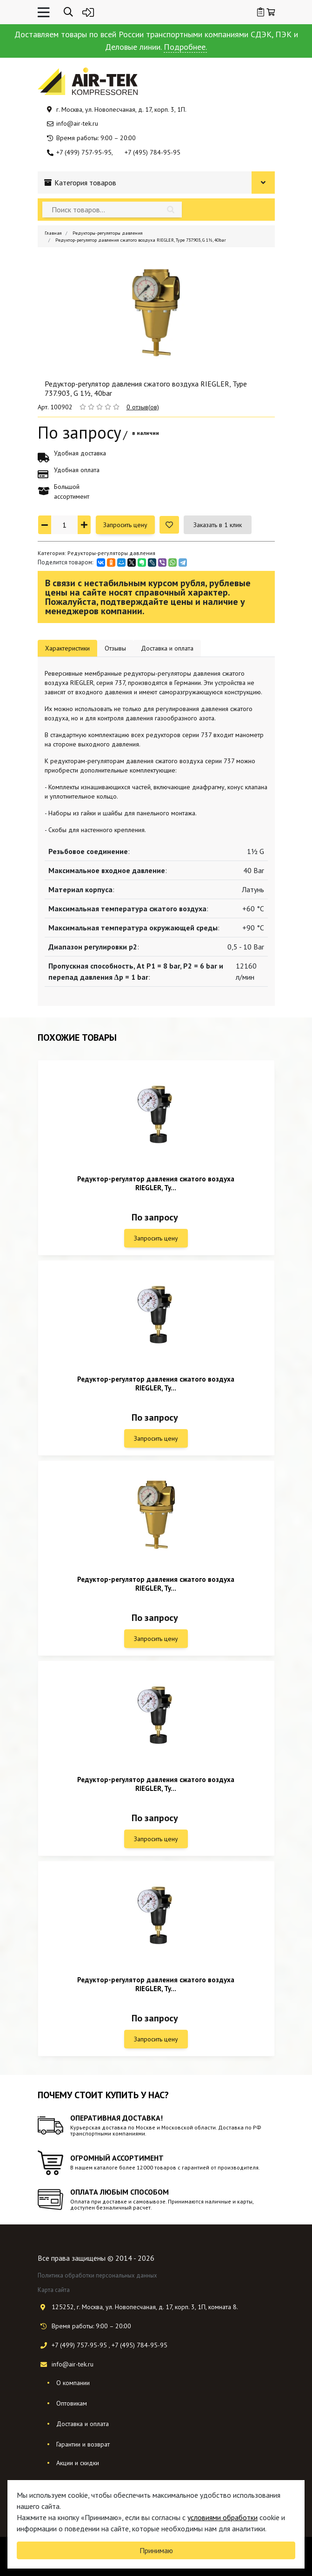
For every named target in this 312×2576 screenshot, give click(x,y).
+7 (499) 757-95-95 (84, 152)
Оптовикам (71, 2403)
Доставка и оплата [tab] (167, 648)
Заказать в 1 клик (217, 525)
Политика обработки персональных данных (97, 2275)
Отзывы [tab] (115, 648)
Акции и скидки (77, 2463)
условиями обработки (222, 2517)
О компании (73, 2383)
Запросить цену (125, 525)
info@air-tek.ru (77, 123)
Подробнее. (185, 46)
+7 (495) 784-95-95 (152, 152)
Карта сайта (54, 2290)
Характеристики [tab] (67, 648)
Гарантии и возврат (83, 2444)
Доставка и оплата (82, 2424)
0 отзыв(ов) (142, 407)
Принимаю (156, 2550)
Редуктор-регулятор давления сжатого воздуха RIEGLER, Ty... (155, 1183)
